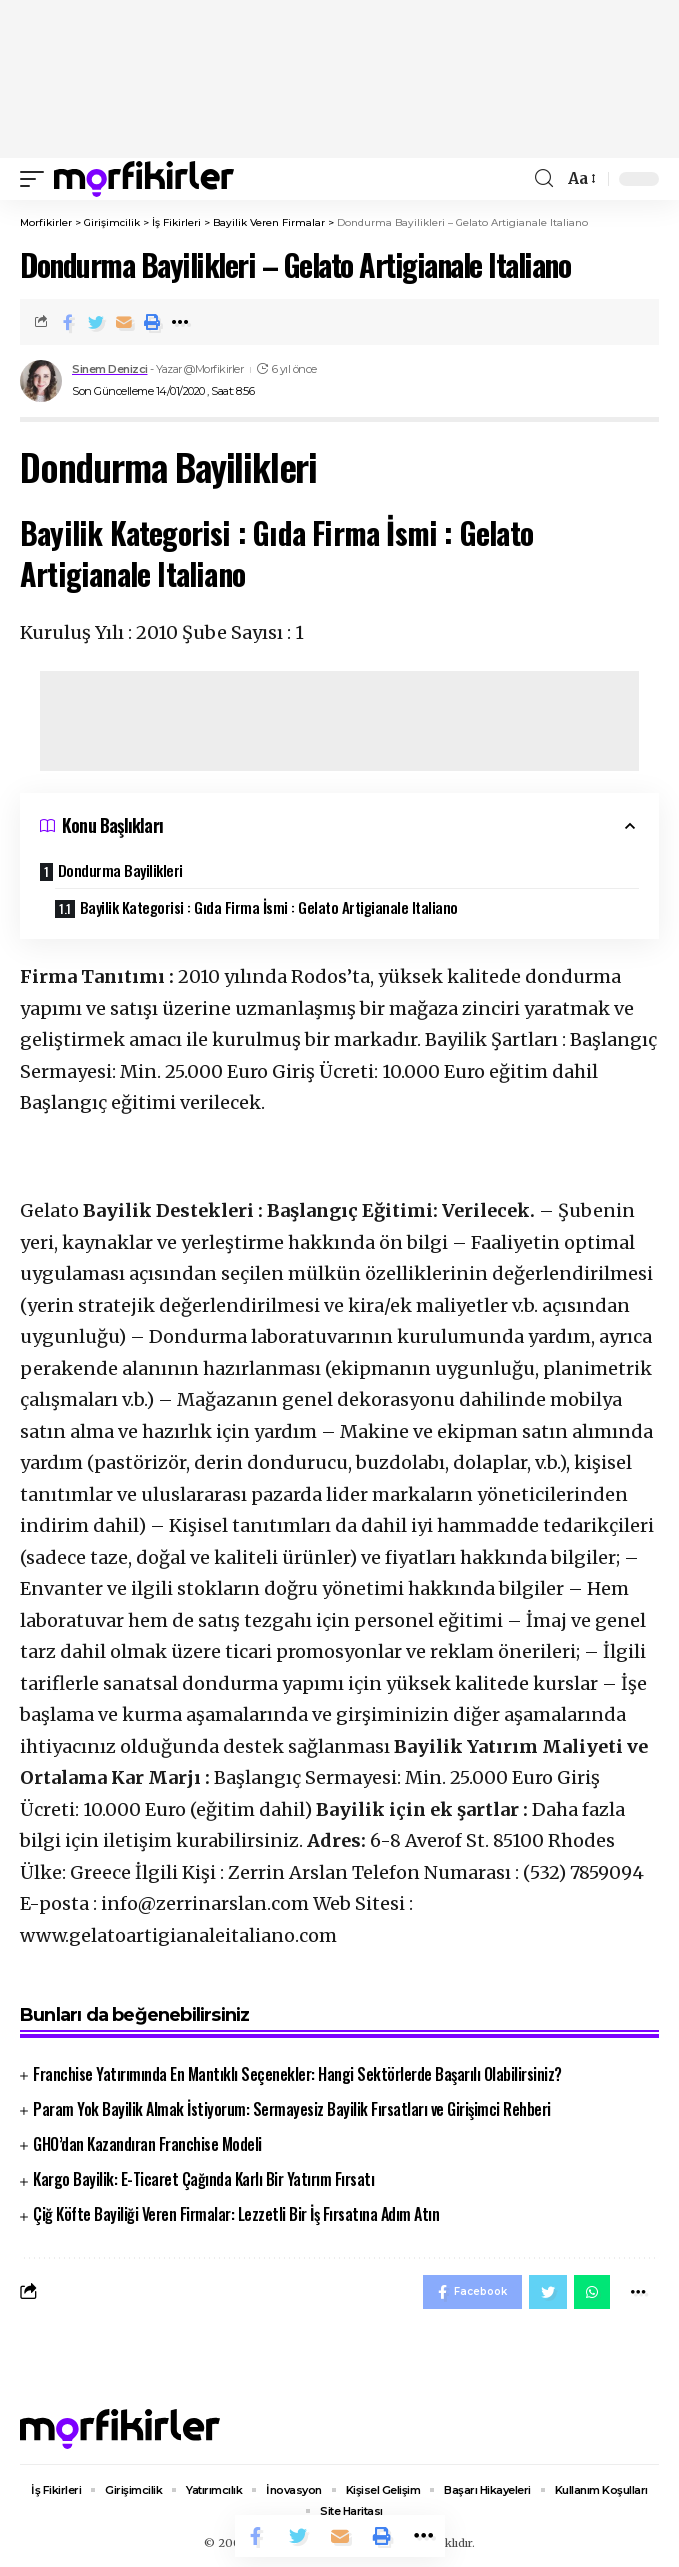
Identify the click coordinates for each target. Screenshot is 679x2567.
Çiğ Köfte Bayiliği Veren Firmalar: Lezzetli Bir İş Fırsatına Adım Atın (236, 2214)
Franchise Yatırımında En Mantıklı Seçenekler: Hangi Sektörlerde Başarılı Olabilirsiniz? (297, 2074)
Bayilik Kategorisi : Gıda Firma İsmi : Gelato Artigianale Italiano (271, 907)
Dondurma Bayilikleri (120, 870)
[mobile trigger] (37, 179)
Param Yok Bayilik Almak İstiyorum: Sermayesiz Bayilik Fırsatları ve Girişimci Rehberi (292, 2109)
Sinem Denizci (110, 369)
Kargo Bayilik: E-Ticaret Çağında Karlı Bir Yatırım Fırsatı (203, 2179)
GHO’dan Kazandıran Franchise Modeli (147, 2144)
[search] (544, 178)
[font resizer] (580, 179)
